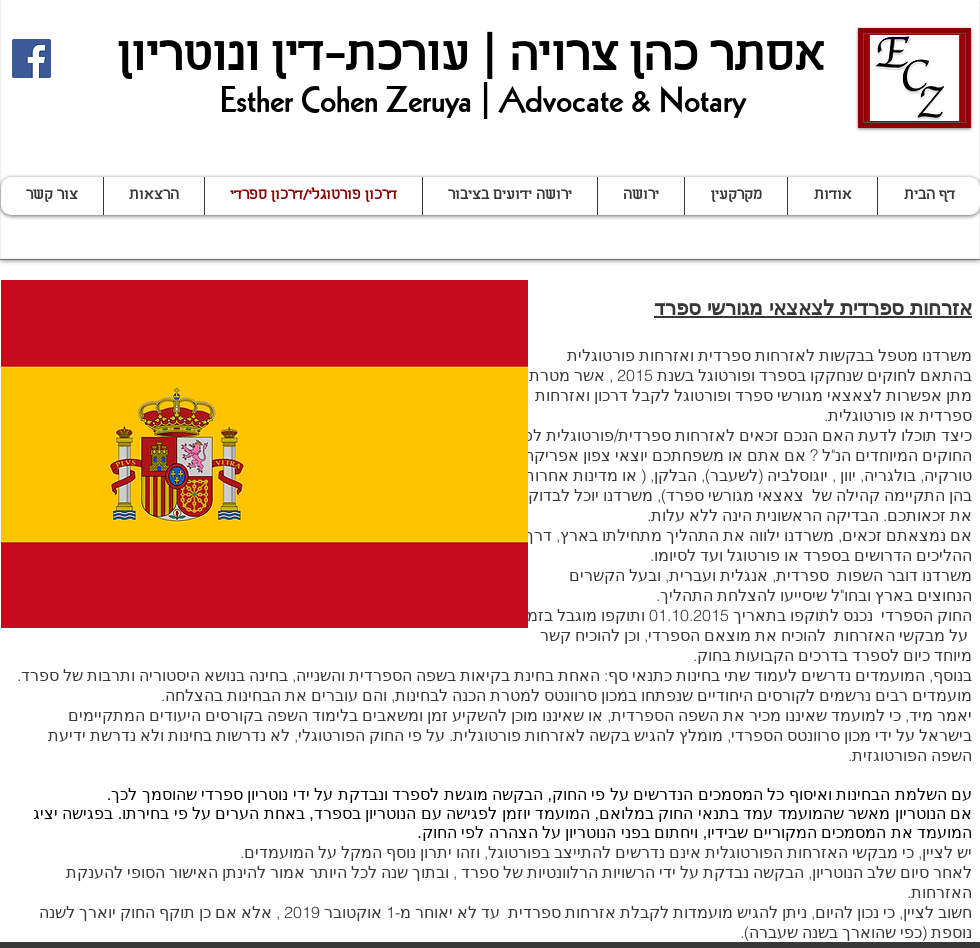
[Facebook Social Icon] (31, 58)
